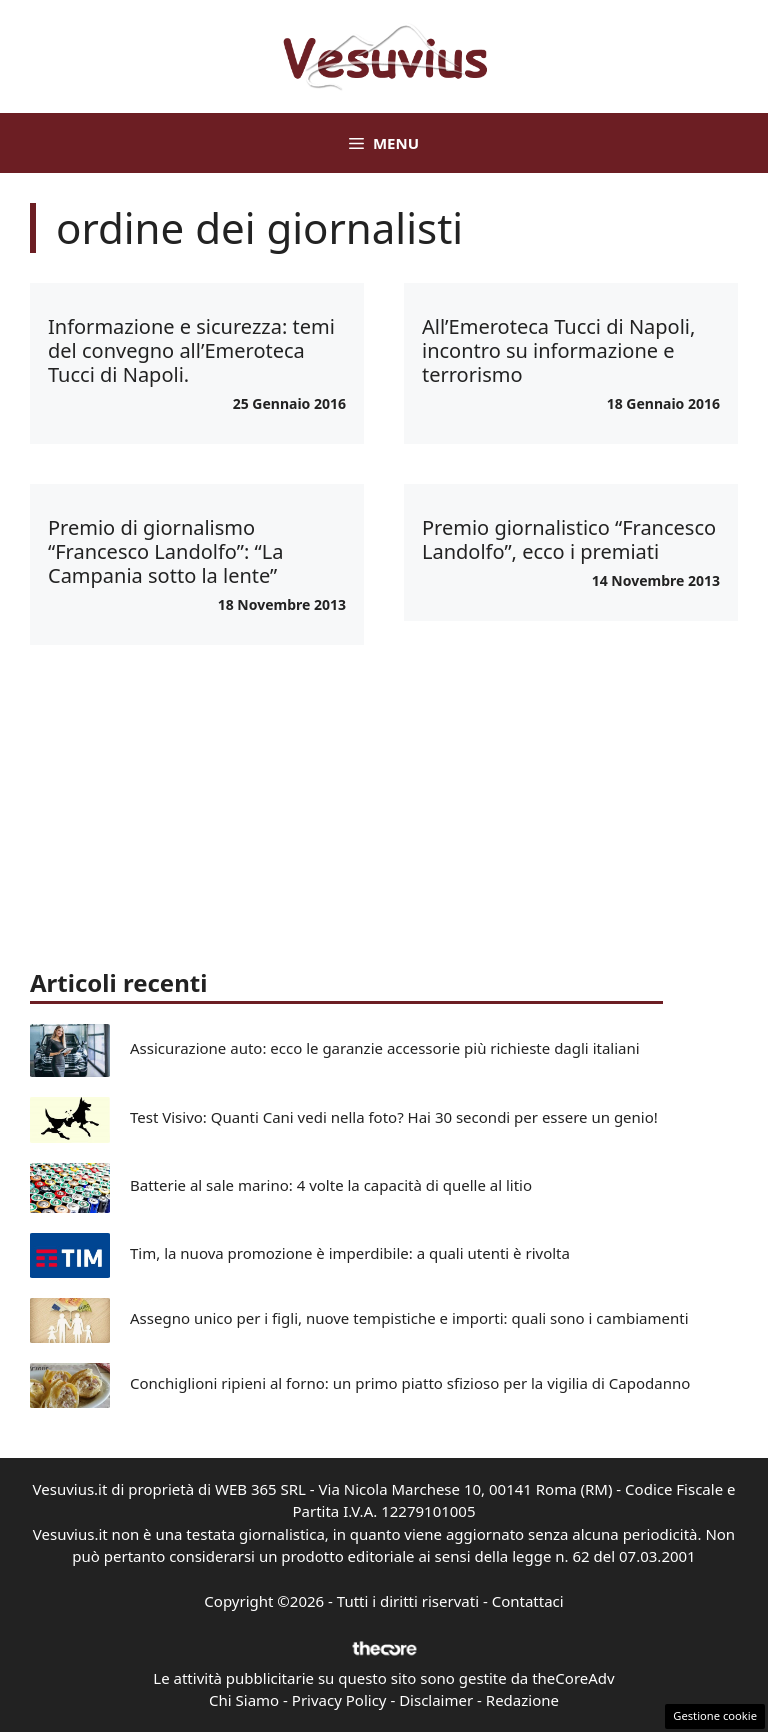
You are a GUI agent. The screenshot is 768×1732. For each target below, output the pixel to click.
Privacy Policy (339, 1700)
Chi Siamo (244, 1700)
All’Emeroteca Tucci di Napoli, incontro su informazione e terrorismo (558, 350)
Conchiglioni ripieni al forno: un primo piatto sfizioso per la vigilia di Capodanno (410, 1383)
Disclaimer (436, 1700)
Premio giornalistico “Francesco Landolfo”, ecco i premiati (569, 539)
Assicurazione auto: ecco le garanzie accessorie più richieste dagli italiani (385, 1048)
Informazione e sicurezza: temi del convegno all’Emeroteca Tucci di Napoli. (191, 350)
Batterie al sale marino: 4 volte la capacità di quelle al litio (331, 1185)
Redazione (522, 1700)
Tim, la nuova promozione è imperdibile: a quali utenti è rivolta (350, 1253)
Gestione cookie (715, 1715)
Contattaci (528, 1601)
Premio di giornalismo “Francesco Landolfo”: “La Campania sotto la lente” (165, 551)
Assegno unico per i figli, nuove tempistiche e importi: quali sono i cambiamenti (409, 1318)
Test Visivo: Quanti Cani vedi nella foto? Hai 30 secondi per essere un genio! (394, 1117)
